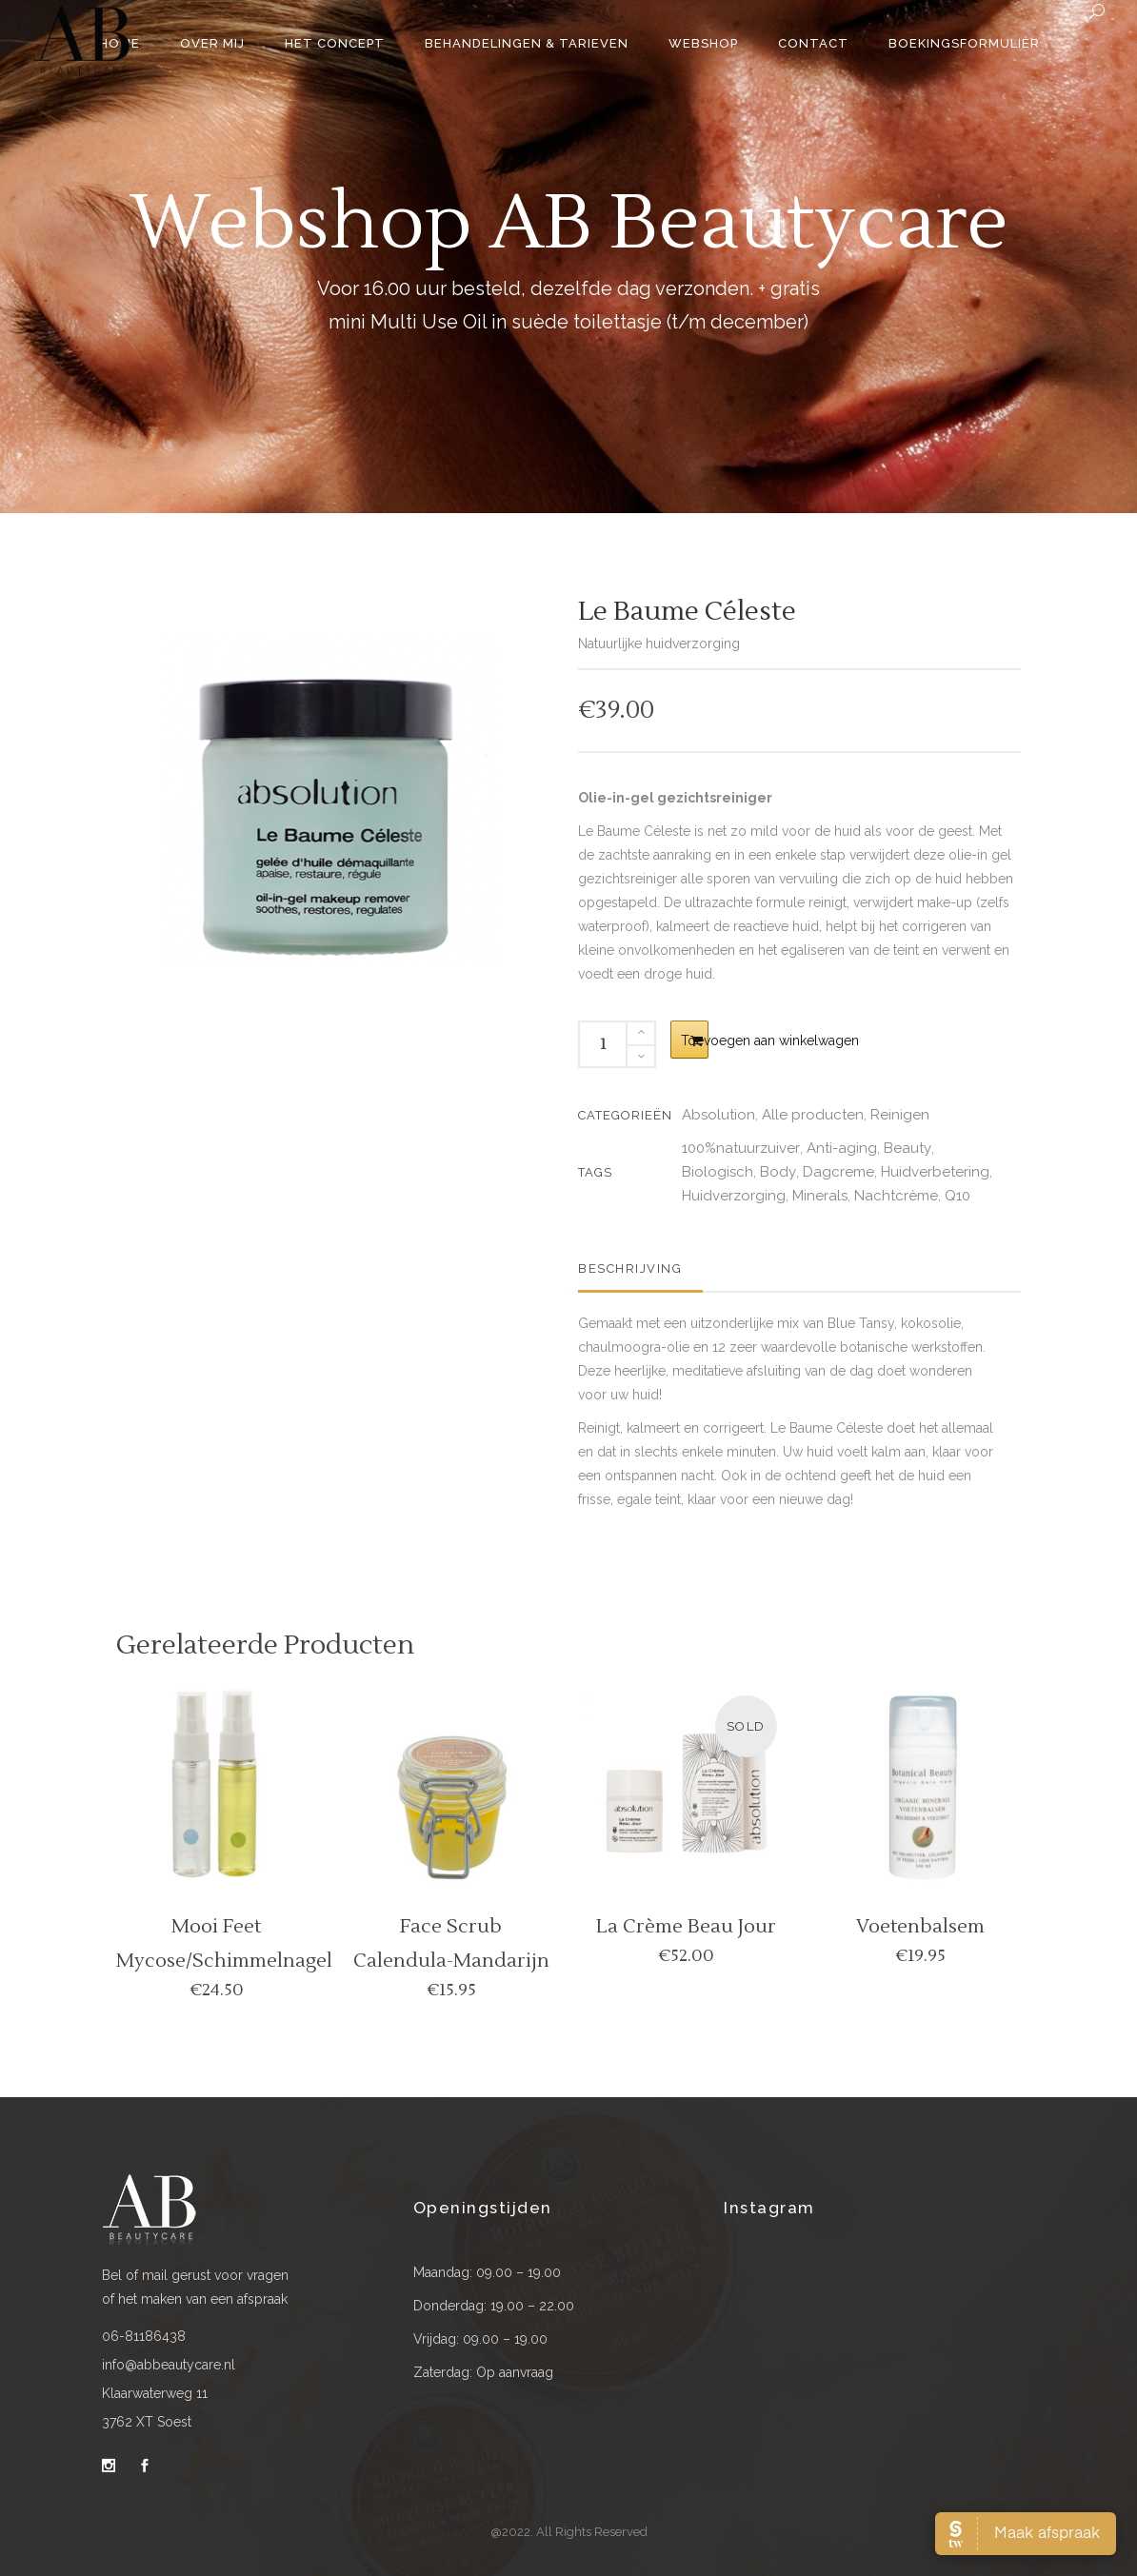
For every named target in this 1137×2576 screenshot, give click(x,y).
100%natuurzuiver (741, 1148)
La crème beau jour (686, 1926)
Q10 (957, 1195)
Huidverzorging (734, 1195)
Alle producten (813, 1114)
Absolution (718, 1114)
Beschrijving (630, 1268)
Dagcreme (838, 1171)
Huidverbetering (935, 1171)
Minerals (820, 1195)
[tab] (640, 1268)
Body (778, 1171)
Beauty (907, 1148)
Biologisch (717, 1171)
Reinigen (899, 1114)
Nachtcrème (896, 1195)
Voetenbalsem (920, 1926)
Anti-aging (842, 1148)
